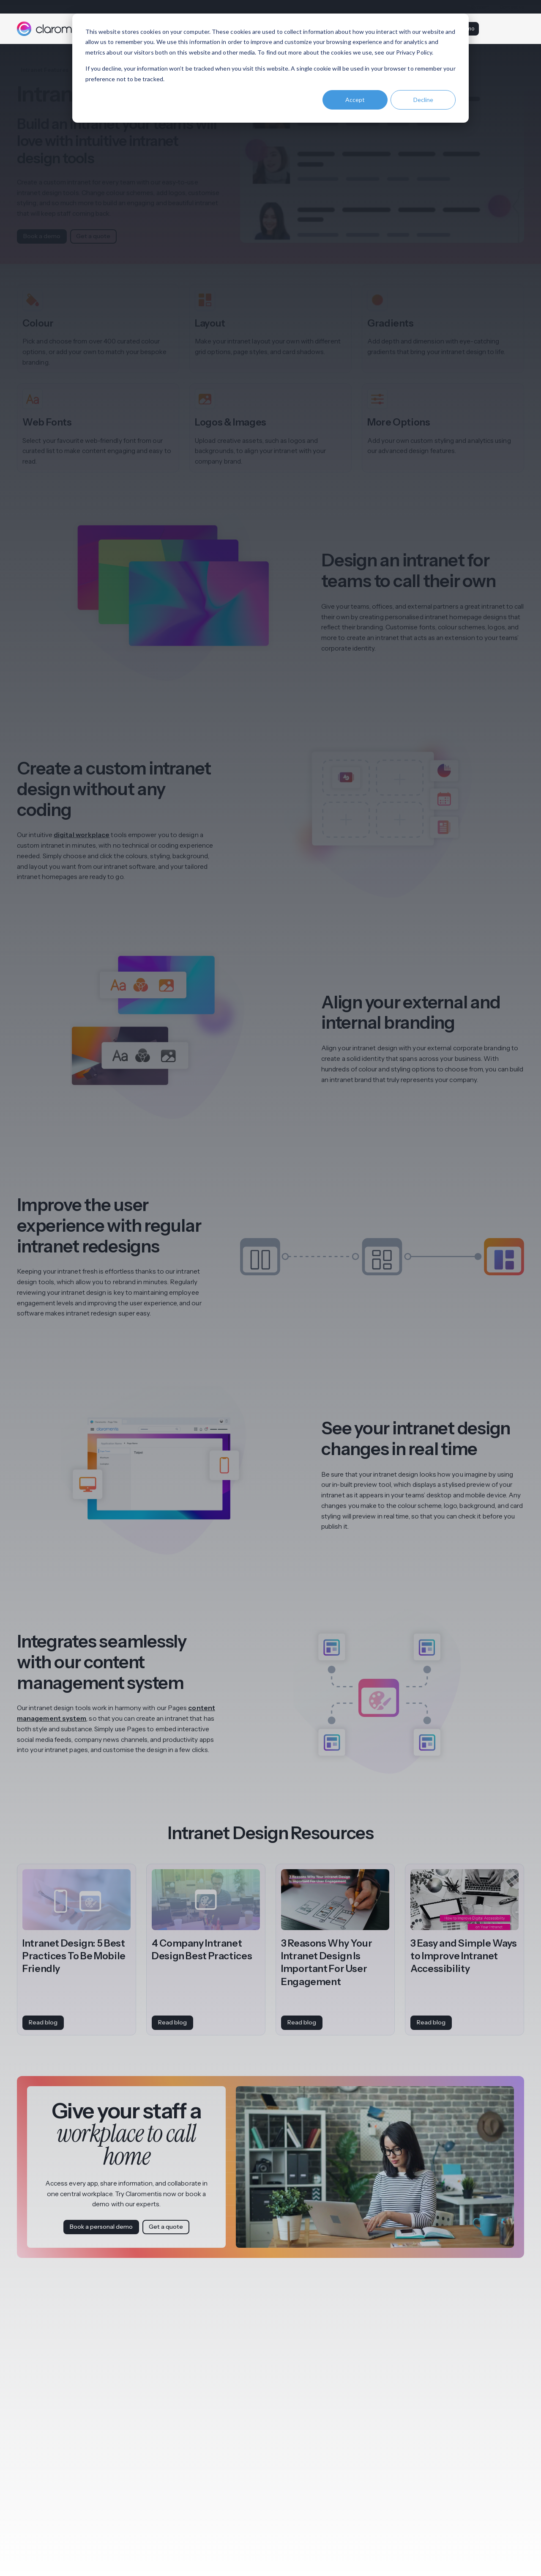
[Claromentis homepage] (56, 29)
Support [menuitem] (480, 6)
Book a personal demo (101, 2226)
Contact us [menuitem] (511, 6)
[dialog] (270, 68)
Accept (355, 99)
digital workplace (81, 835)
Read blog (43, 2022)
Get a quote (93, 236)
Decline (423, 99)
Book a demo (41, 236)
